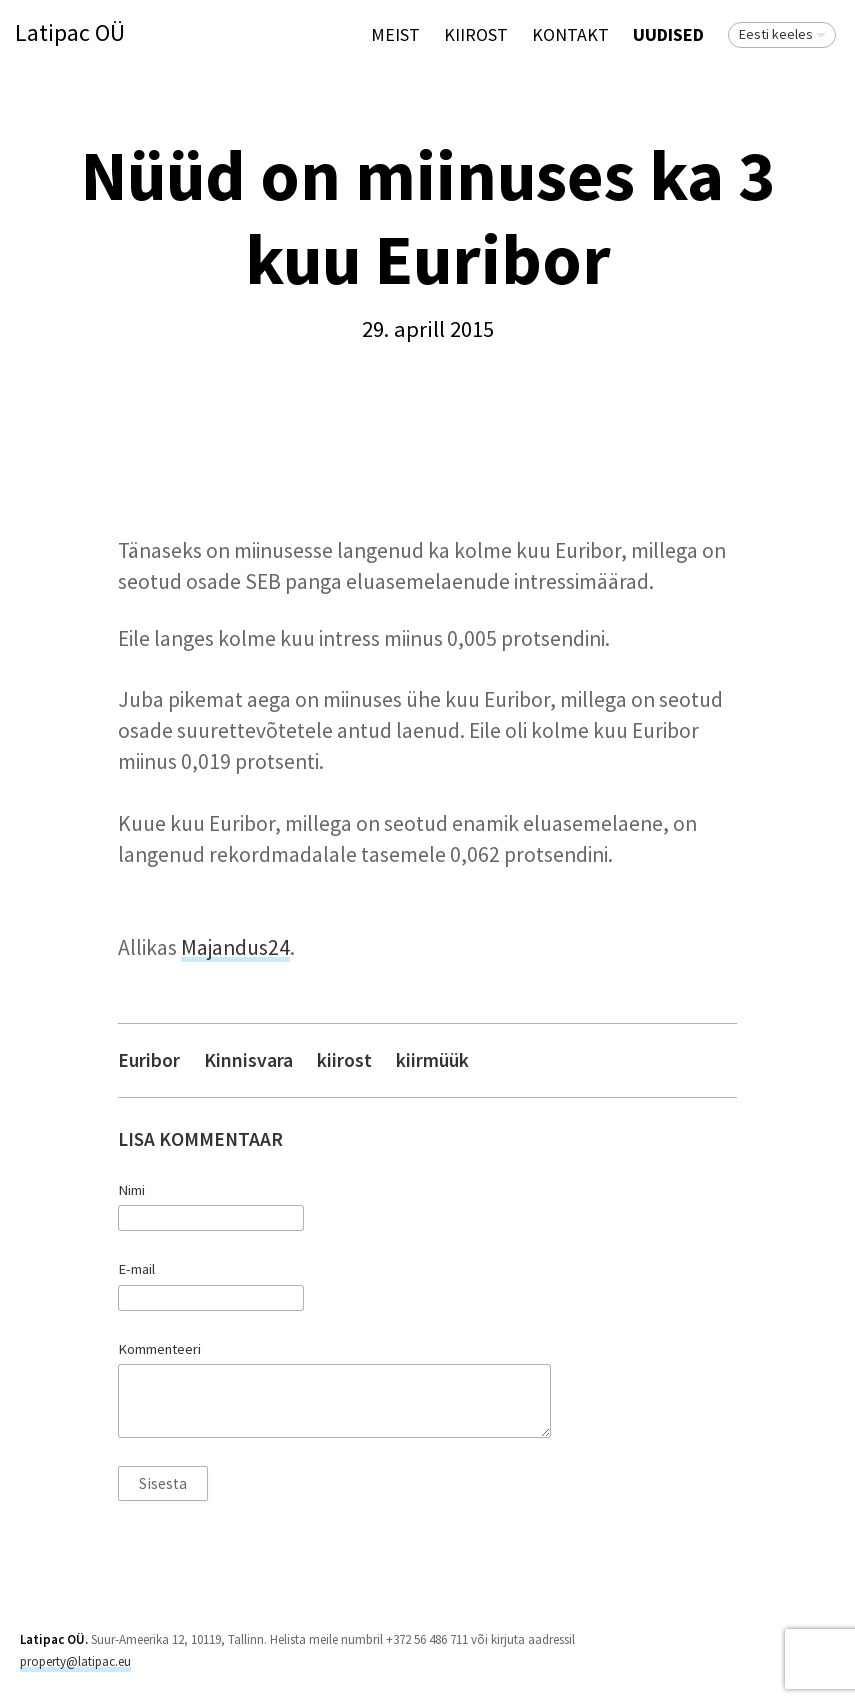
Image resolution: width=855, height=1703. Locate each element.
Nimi (131, 1190)
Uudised (668, 34)
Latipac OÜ (70, 33)
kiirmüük (432, 1060)
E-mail (136, 1269)
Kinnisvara (248, 1060)
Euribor (149, 1060)
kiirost (344, 1060)
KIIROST (476, 34)
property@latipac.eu (75, 1661)
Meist (395, 34)
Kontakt (570, 34)
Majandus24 (235, 947)
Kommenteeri (159, 1349)
